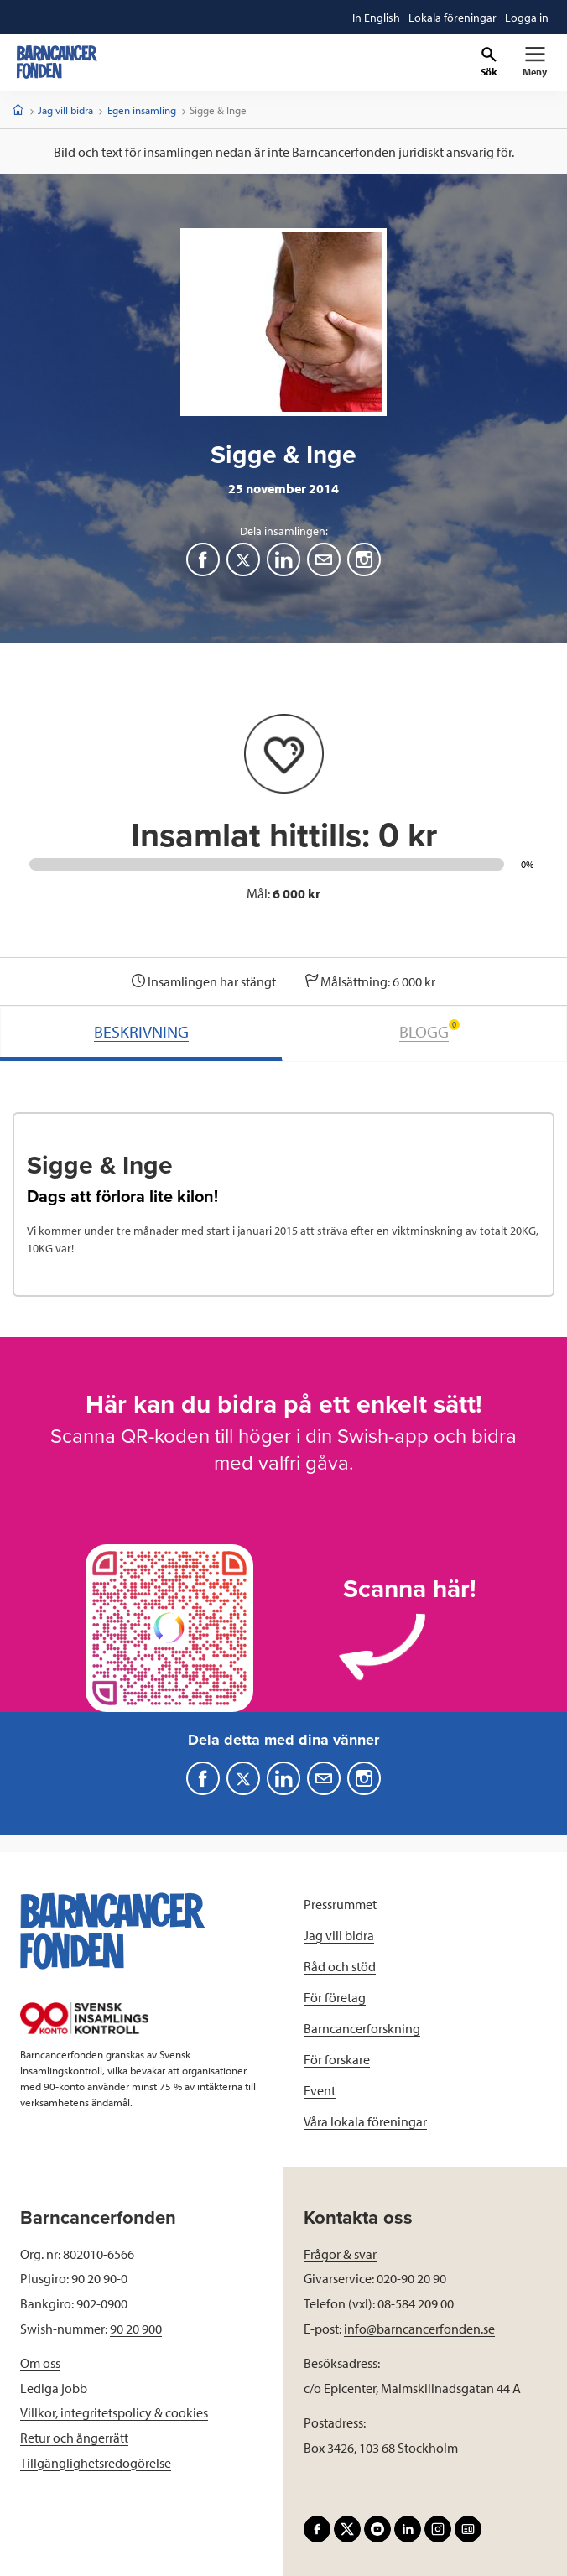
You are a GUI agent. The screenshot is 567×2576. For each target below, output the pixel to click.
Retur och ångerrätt (74, 2437)
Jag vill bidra (65, 110)
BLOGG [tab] (429, 1030)
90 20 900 (136, 2328)
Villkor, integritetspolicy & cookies (114, 2412)
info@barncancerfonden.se (419, 2328)
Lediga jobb (53, 2388)
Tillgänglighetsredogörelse (95, 2462)
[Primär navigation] (534, 62)
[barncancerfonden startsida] (57, 62)
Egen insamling (141, 110)
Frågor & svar (340, 2254)
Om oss (40, 2363)
